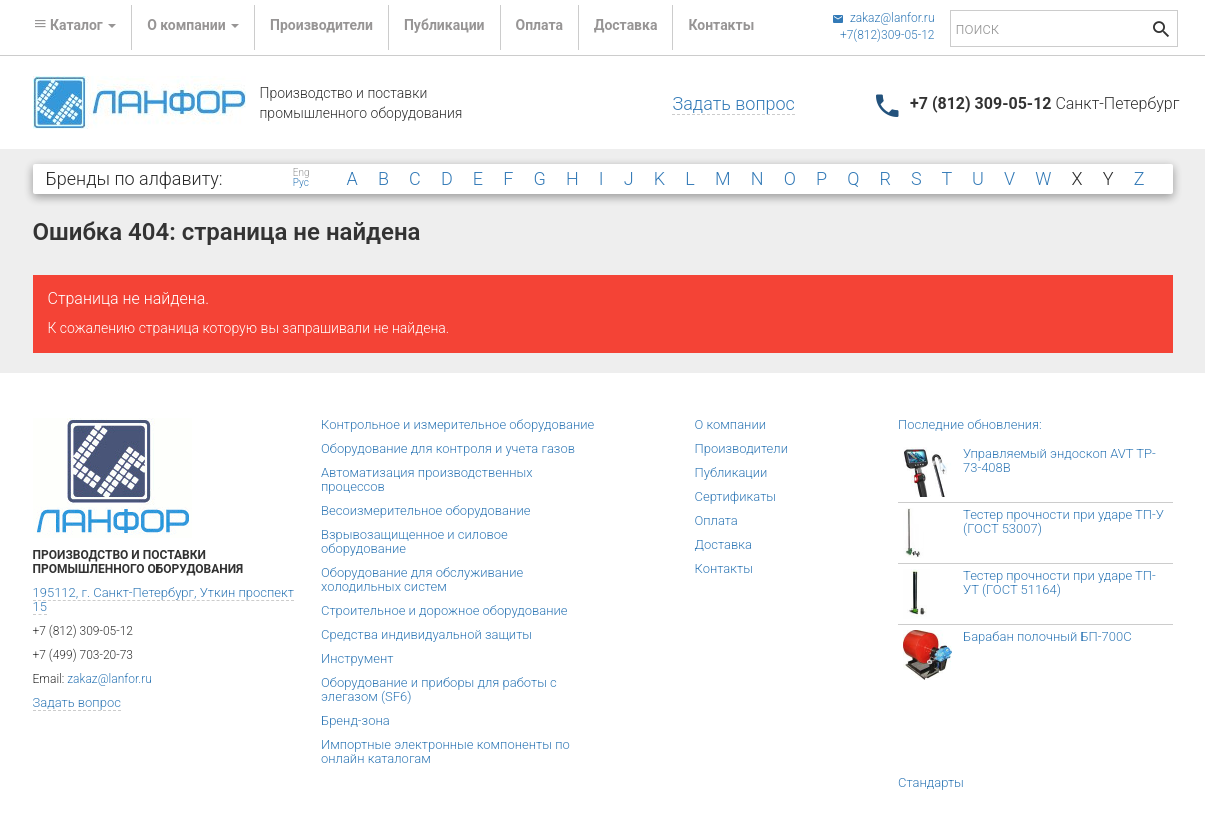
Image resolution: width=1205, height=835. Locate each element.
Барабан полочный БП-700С (1047, 636)
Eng (301, 173)
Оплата (539, 25)
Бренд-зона (355, 720)
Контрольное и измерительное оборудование (457, 424)
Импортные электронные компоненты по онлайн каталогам (445, 751)
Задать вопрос (733, 103)
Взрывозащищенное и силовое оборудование (414, 541)
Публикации (444, 25)
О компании (731, 424)
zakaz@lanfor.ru (883, 18)
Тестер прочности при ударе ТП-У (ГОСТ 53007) (1063, 521)
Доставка (625, 25)
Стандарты (931, 782)
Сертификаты (736, 496)
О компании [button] (193, 25)
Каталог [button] (75, 25)
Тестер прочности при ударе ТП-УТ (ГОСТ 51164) (1059, 582)
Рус (301, 183)
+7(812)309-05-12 (887, 35)
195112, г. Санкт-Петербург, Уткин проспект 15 (163, 599)
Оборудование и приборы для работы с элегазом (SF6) (439, 689)
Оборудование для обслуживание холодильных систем (422, 579)
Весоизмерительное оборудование (425, 510)
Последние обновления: (970, 424)
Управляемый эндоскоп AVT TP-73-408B (1059, 460)
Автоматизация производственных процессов (427, 479)
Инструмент (357, 658)
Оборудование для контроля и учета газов (448, 448)
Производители (321, 25)
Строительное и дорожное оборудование (444, 610)
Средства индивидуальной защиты (426, 634)
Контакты (721, 25)
